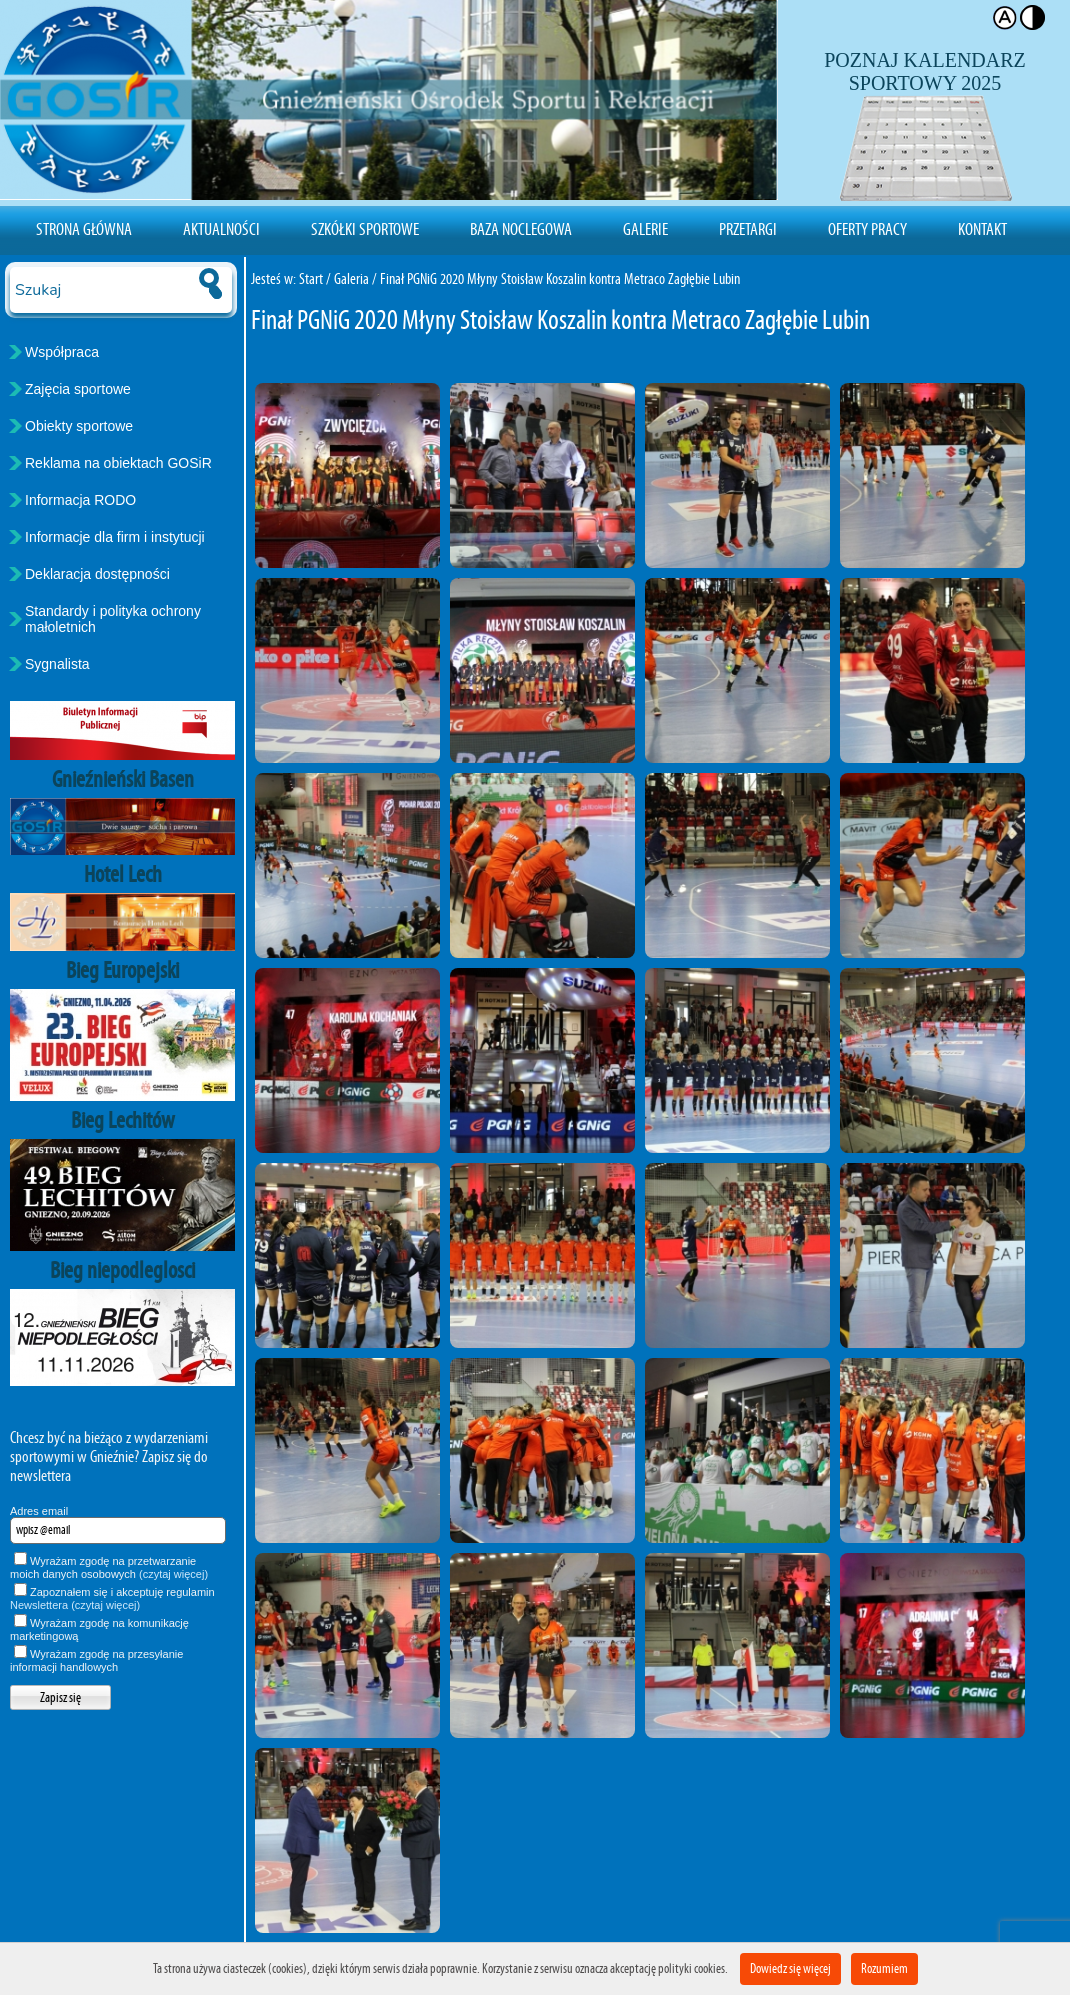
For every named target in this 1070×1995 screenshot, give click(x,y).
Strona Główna (84, 229)
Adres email (39, 1511)
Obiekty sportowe (79, 426)
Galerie (645, 229)
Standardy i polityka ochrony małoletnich (113, 619)
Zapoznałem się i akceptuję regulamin (112, 1598)
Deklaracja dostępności (97, 574)
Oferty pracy (867, 229)
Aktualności (221, 229)
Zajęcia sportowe (78, 389)
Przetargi (748, 229)
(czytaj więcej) (173, 1574)
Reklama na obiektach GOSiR (118, 463)
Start (311, 278)
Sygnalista (57, 664)
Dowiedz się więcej (790, 1968)
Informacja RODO (80, 500)
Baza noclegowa (521, 229)
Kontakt (982, 229)
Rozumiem (884, 1968)
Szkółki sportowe (365, 229)
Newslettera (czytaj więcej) (75, 1605)
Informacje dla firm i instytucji (115, 537)
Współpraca (62, 352)
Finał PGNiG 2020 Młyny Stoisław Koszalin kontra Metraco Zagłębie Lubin (560, 278)
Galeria (351, 278)
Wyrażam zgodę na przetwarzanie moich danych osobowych (109, 1567)
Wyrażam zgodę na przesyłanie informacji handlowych (96, 1660)
